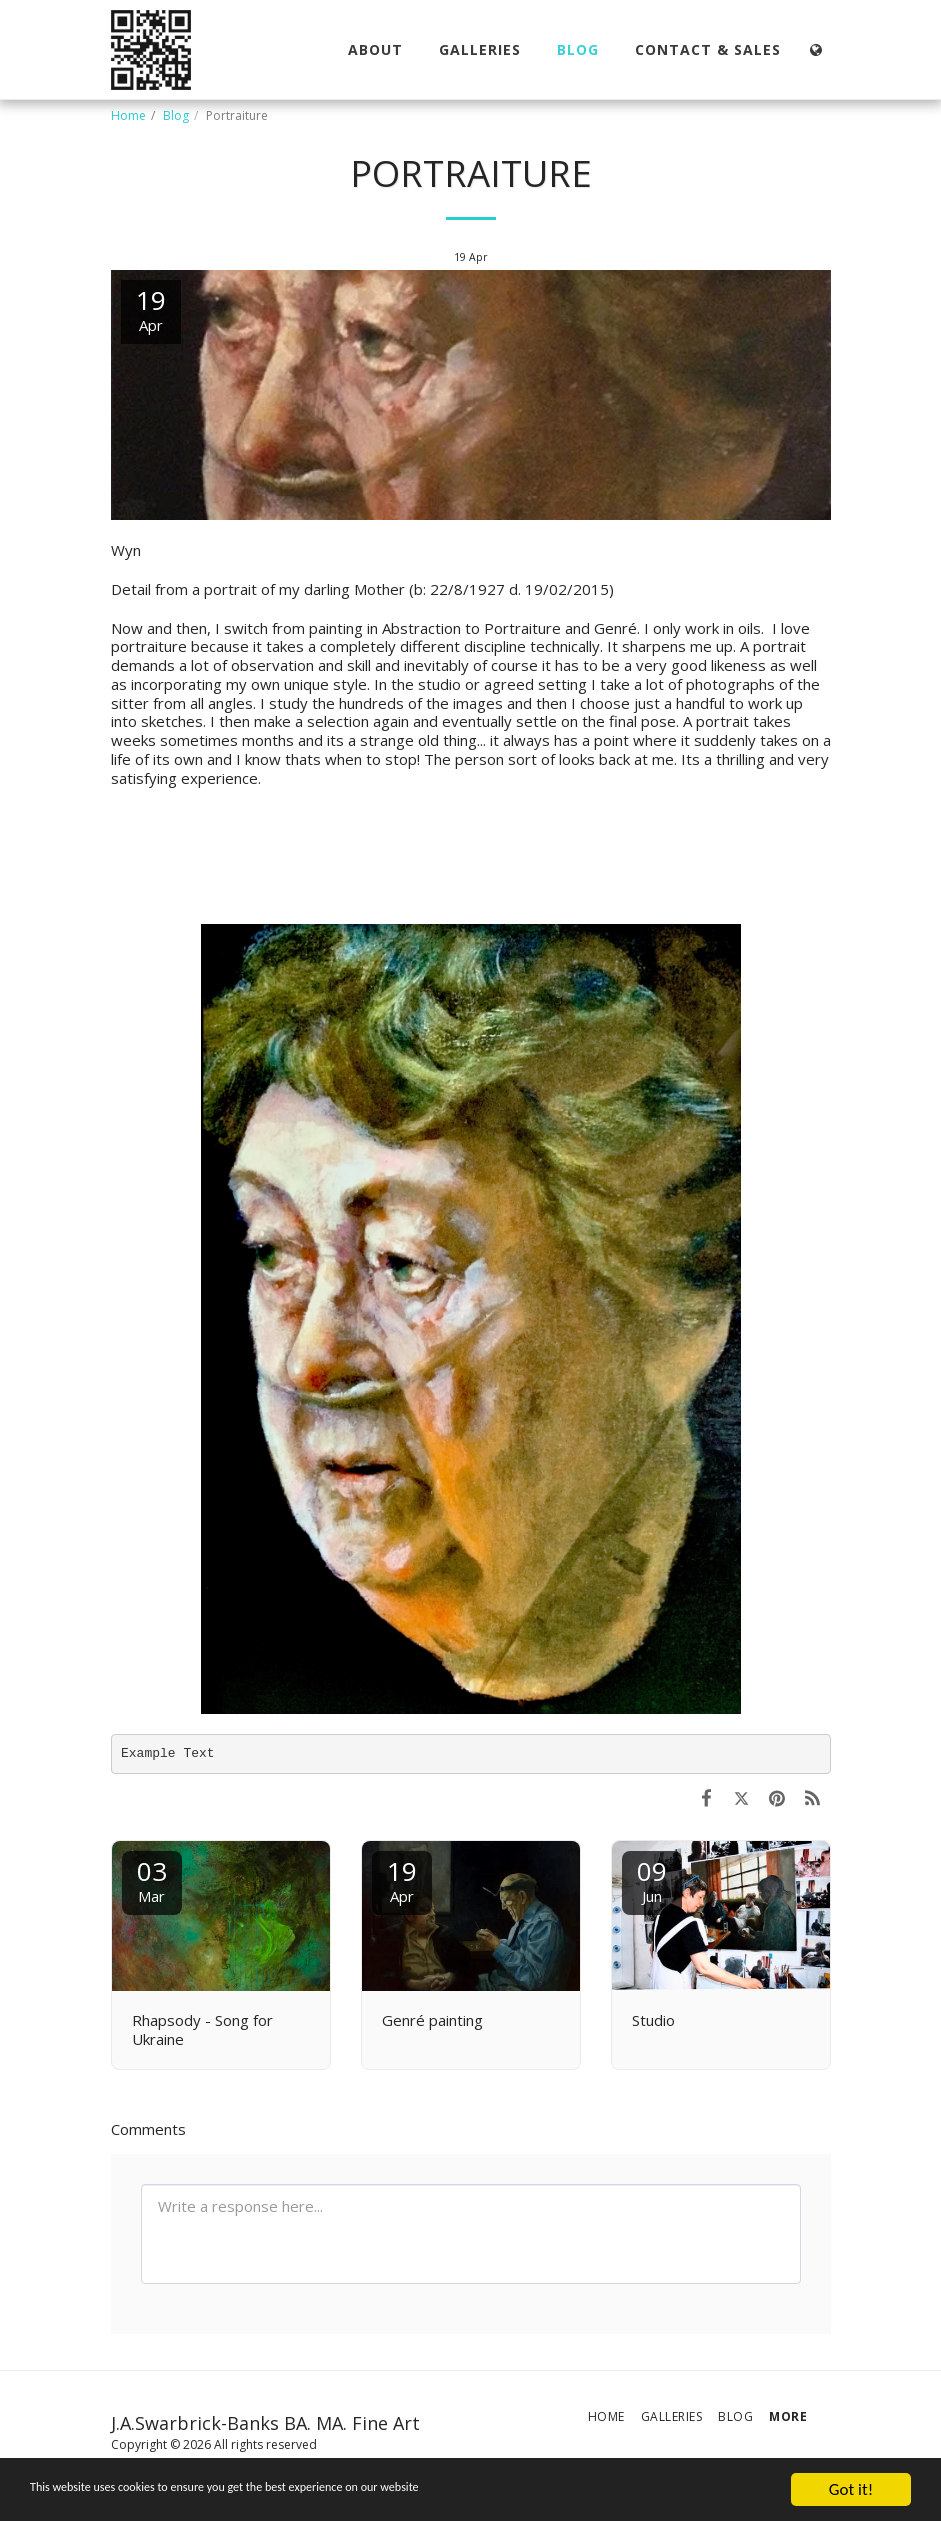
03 (152, 1879)
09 (652, 1879)
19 (402, 1879)
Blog (176, 115)
